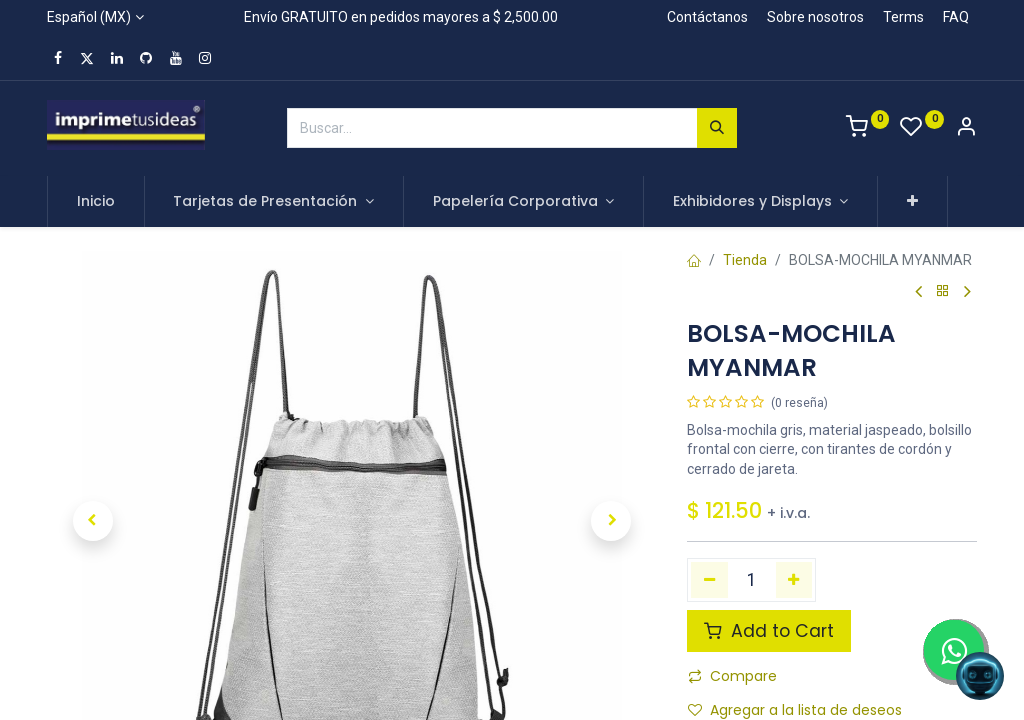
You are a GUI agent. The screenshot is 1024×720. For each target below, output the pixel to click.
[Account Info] (966, 129)
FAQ (956, 17)
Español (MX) (89, 17)
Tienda (745, 260)
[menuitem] (96, 202)
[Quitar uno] (709, 580)
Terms (903, 17)
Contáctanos (707, 17)
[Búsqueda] (717, 128)
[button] (912, 202)
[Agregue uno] (794, 580)
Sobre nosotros (815, 17)
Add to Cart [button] (769, 631)
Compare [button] (732, 676)
